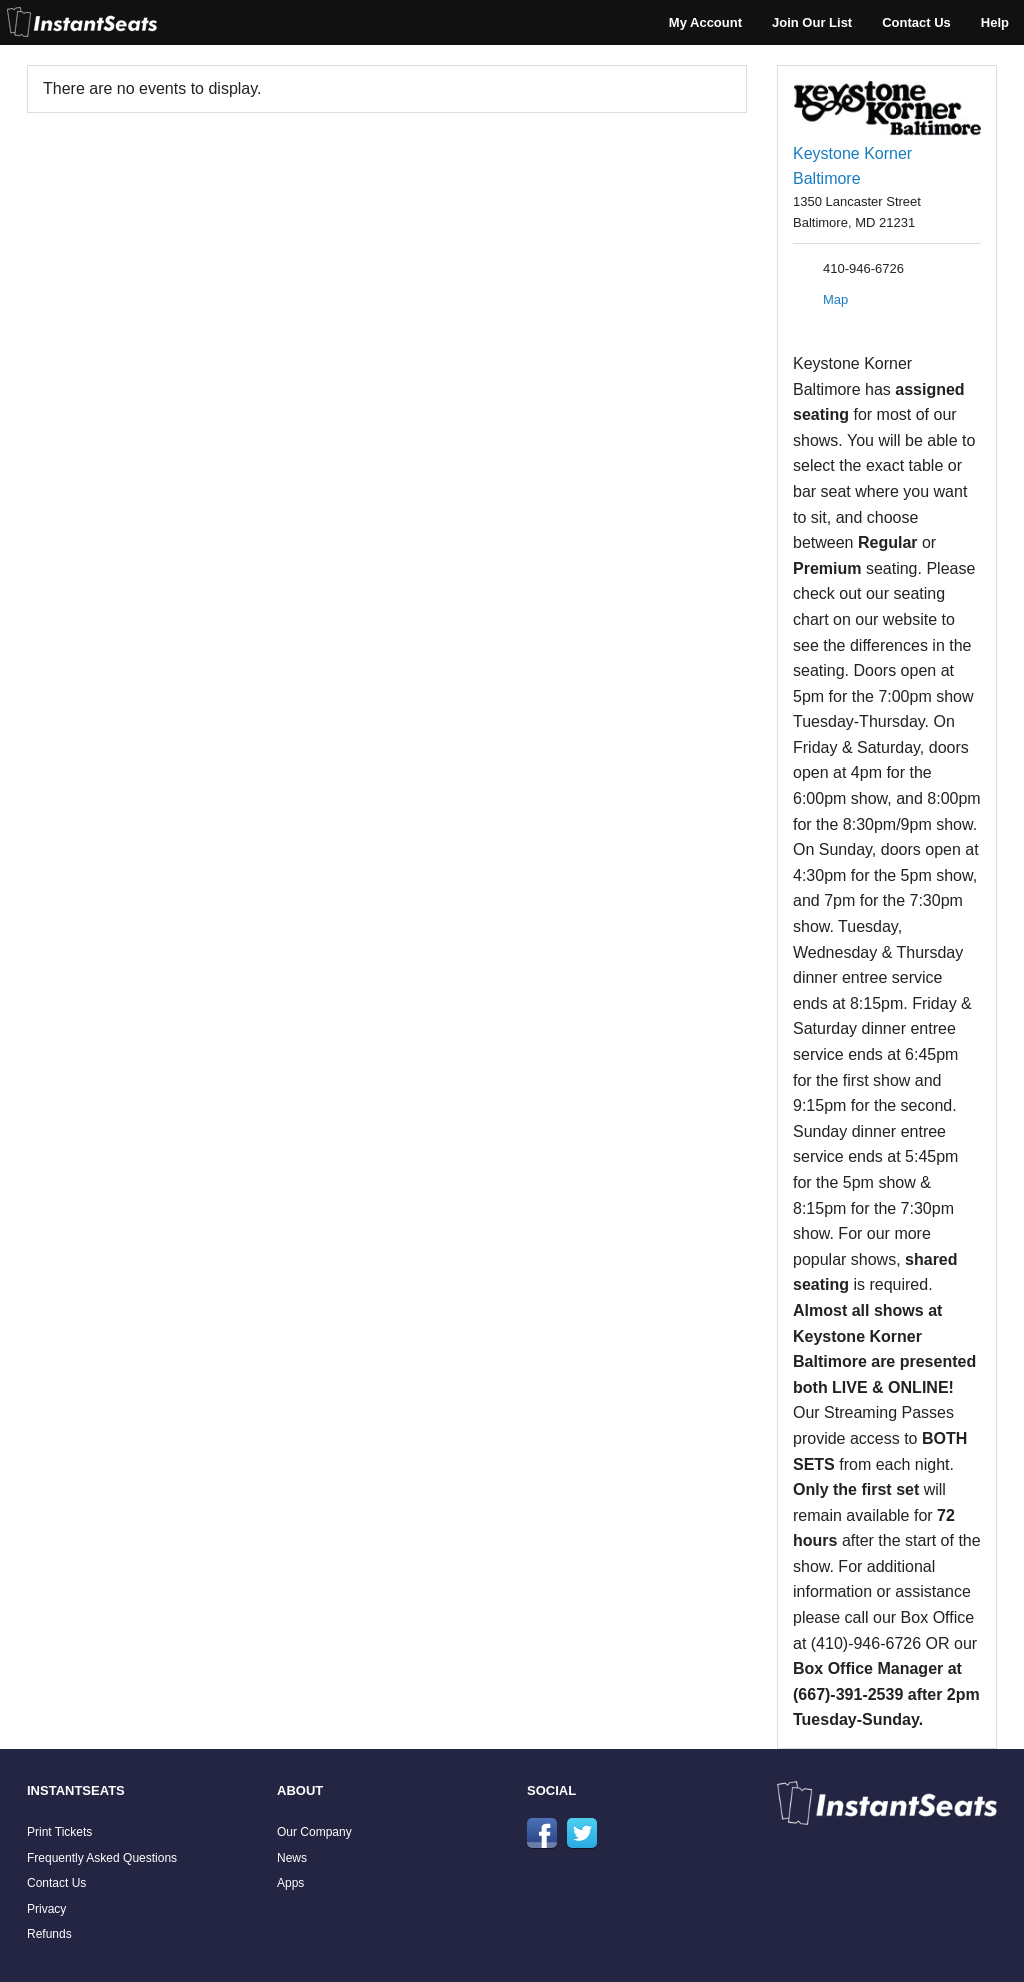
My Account (705, 22)
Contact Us (916, 22)
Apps (290, 1883)
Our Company (314, 1832)
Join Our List (812, 22)
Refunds (49, 1934)
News (292, 1858)
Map (835, 299)
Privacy (46, 1909)
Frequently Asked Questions (102, 1858)
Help (995, 22)
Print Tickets (59, 1832)
